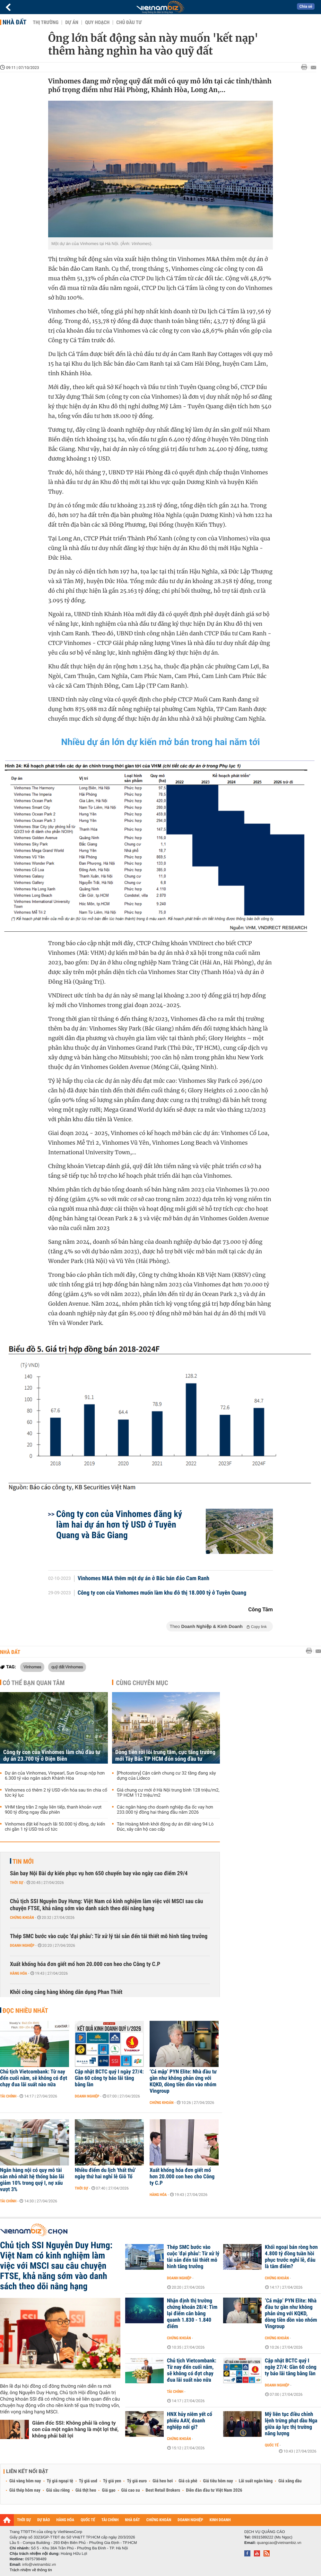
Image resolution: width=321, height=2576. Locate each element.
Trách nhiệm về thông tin (31, 2570)
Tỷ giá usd (88, 2481)
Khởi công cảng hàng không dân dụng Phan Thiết (66, 1992)
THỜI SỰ (24, 2520)
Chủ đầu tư (129, 22)
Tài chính (8, 2096)
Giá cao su (130, 2490)
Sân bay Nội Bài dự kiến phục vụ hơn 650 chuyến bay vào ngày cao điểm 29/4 (99, 1873)
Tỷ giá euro (137, 2481)
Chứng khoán (22, 1917)
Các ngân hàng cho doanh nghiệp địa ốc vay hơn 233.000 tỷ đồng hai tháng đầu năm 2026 (165, 1810)
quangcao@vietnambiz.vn (279, 2542)
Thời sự (16, 1882)
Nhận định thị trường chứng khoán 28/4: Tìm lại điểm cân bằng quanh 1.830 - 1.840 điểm (192, 2314)
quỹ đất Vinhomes (67, 1667)
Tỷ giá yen (112, 2481)
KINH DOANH (220, 2520)
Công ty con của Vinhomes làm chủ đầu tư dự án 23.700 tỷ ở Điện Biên (51, 1755)
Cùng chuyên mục (142, 1683)
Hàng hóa (18, 1973)
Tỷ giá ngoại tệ (60, 2481)
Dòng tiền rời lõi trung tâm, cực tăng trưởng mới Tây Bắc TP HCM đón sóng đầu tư (165, 1755)
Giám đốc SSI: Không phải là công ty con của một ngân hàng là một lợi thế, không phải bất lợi (75, 2429)
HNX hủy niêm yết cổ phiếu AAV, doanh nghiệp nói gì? (189, 2420)
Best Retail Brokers (163, 2490)
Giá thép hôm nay (24, 2490)
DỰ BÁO (43, 2520)
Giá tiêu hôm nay (218, 2481)
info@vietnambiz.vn (39, 2564)
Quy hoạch (97, 22)
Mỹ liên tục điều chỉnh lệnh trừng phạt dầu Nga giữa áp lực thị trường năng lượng (291, 2424)
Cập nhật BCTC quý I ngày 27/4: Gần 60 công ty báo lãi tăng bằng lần (109, 2078)
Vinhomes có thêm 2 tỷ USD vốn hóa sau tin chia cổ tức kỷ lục (56, 1793)
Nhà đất (14, 22)
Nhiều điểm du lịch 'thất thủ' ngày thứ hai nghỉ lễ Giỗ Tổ (105, 2173)
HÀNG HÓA (65, 2520)
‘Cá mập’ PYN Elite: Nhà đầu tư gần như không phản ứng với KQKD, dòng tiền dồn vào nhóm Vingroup (183, 2081)
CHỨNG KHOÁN (158, 2520)
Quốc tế (272, 2445)
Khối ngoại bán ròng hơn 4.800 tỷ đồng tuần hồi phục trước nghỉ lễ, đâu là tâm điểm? (291, 2257)
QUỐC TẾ (88, 2520)
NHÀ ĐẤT (132, 2520)
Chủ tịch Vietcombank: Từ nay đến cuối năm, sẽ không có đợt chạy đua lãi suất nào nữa (33, 2078)
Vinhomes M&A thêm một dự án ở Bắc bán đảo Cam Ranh (144, 1578)
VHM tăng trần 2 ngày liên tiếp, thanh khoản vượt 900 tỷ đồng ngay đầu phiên (53, 1810)
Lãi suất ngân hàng (256, 2481)
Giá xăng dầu (289, 2481)
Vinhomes (32, 1667)
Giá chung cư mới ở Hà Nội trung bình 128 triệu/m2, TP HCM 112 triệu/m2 (168, 1793)
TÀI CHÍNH (109, 2520)
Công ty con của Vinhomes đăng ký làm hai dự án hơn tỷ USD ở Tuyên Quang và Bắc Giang (119, 1524)
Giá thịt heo (85, 2490)
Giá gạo (108, 2490)
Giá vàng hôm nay (25, 2481)
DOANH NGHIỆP (190, 2520)
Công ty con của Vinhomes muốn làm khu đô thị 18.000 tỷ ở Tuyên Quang (162, 1593)
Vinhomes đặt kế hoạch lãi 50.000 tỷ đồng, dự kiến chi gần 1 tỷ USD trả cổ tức (55, 1827)
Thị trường (45, 22)
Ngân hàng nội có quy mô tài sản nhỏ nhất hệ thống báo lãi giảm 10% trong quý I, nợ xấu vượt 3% (32, 2180)
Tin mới (23, 1861)
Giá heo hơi (162, 2481)
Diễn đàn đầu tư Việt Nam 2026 (214, 2490)
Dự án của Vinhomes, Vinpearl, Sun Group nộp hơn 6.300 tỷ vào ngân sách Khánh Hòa (55, 1776)
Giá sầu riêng (58, 2490)
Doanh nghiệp (22, 1945)
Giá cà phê (187, 2481)
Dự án (71, 22)
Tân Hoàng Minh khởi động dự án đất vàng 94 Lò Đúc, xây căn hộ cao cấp (165, 1827)
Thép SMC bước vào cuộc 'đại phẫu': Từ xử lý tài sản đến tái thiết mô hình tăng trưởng (108, 1936)
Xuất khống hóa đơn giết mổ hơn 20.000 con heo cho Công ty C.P (85, 1964)
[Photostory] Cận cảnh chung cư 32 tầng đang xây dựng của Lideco (166, 1776)
